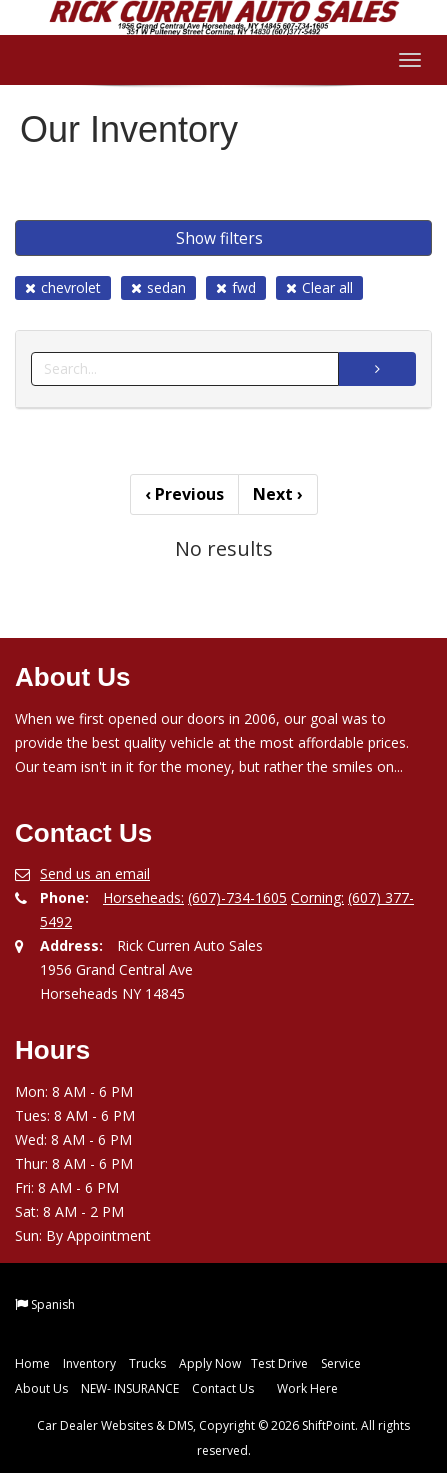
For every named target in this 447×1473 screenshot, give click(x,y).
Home (32, 1363)
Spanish (53, 1304)
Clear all (319, 287)
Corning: (317, 897)
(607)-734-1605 (237, 897)
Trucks (147, 1363)
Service (341, 1363)
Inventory (89, 1363)
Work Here (307, 1388)
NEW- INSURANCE (130, 1388)
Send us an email (95, 873)
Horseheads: (143, 897)
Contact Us (223, 1388)
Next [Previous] (278, 494)
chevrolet (63, 287)
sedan (158, 287)
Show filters (219, 238)
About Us (41, 1388)
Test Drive (279, 1363)
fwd (236, 287)
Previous (184, 494)
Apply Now (210, 1363)
